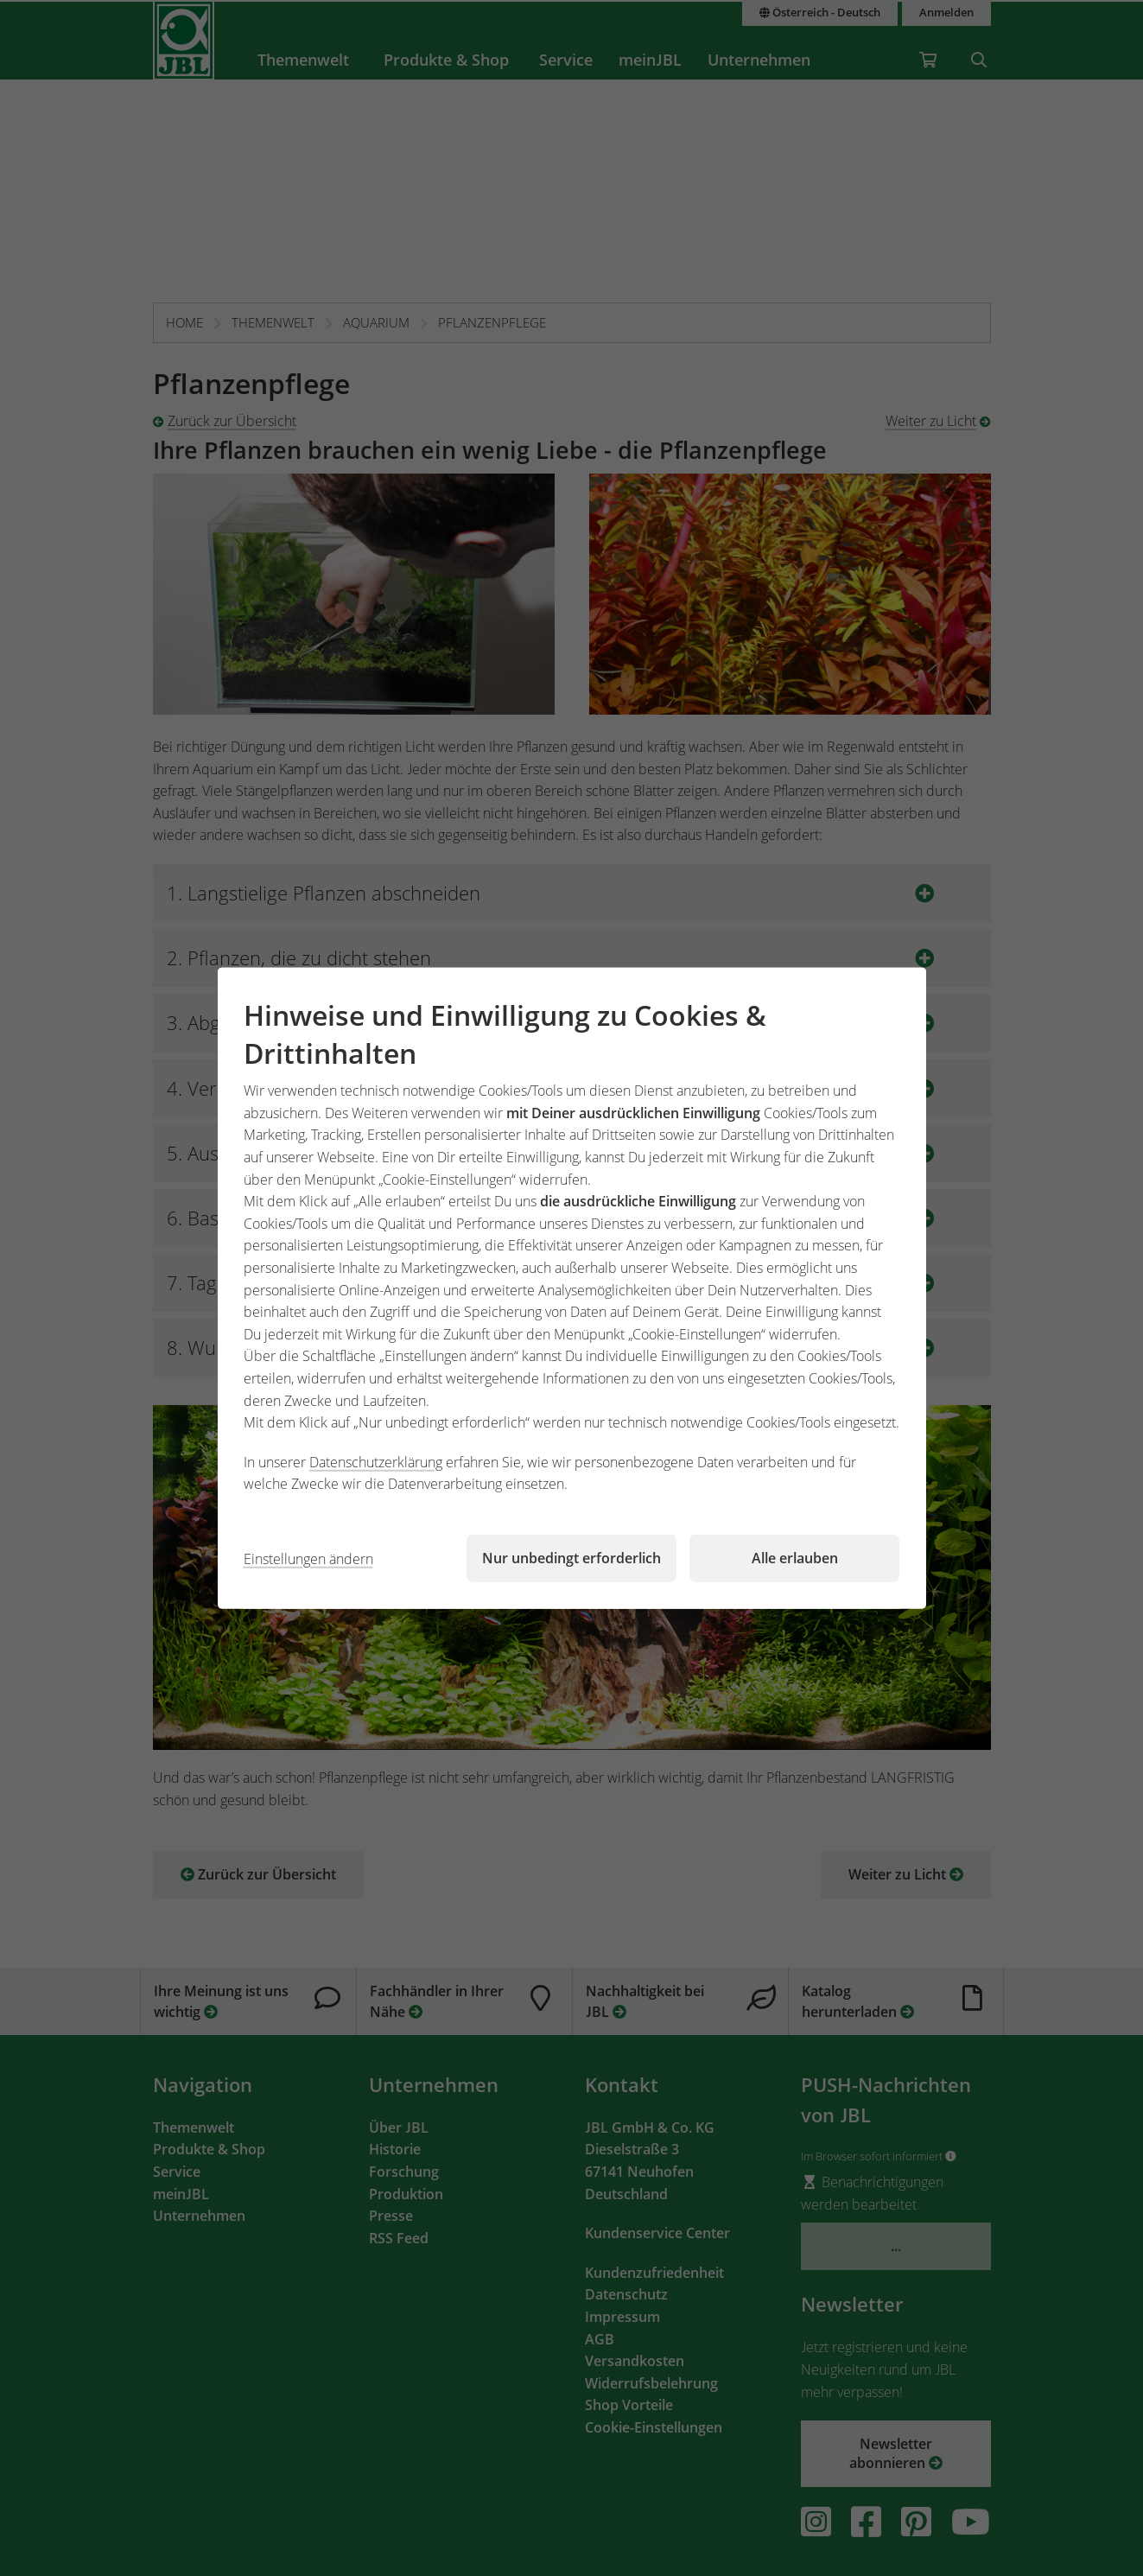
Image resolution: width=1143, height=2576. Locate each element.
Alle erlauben (795, 1558)
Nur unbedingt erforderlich (571, 1558)
